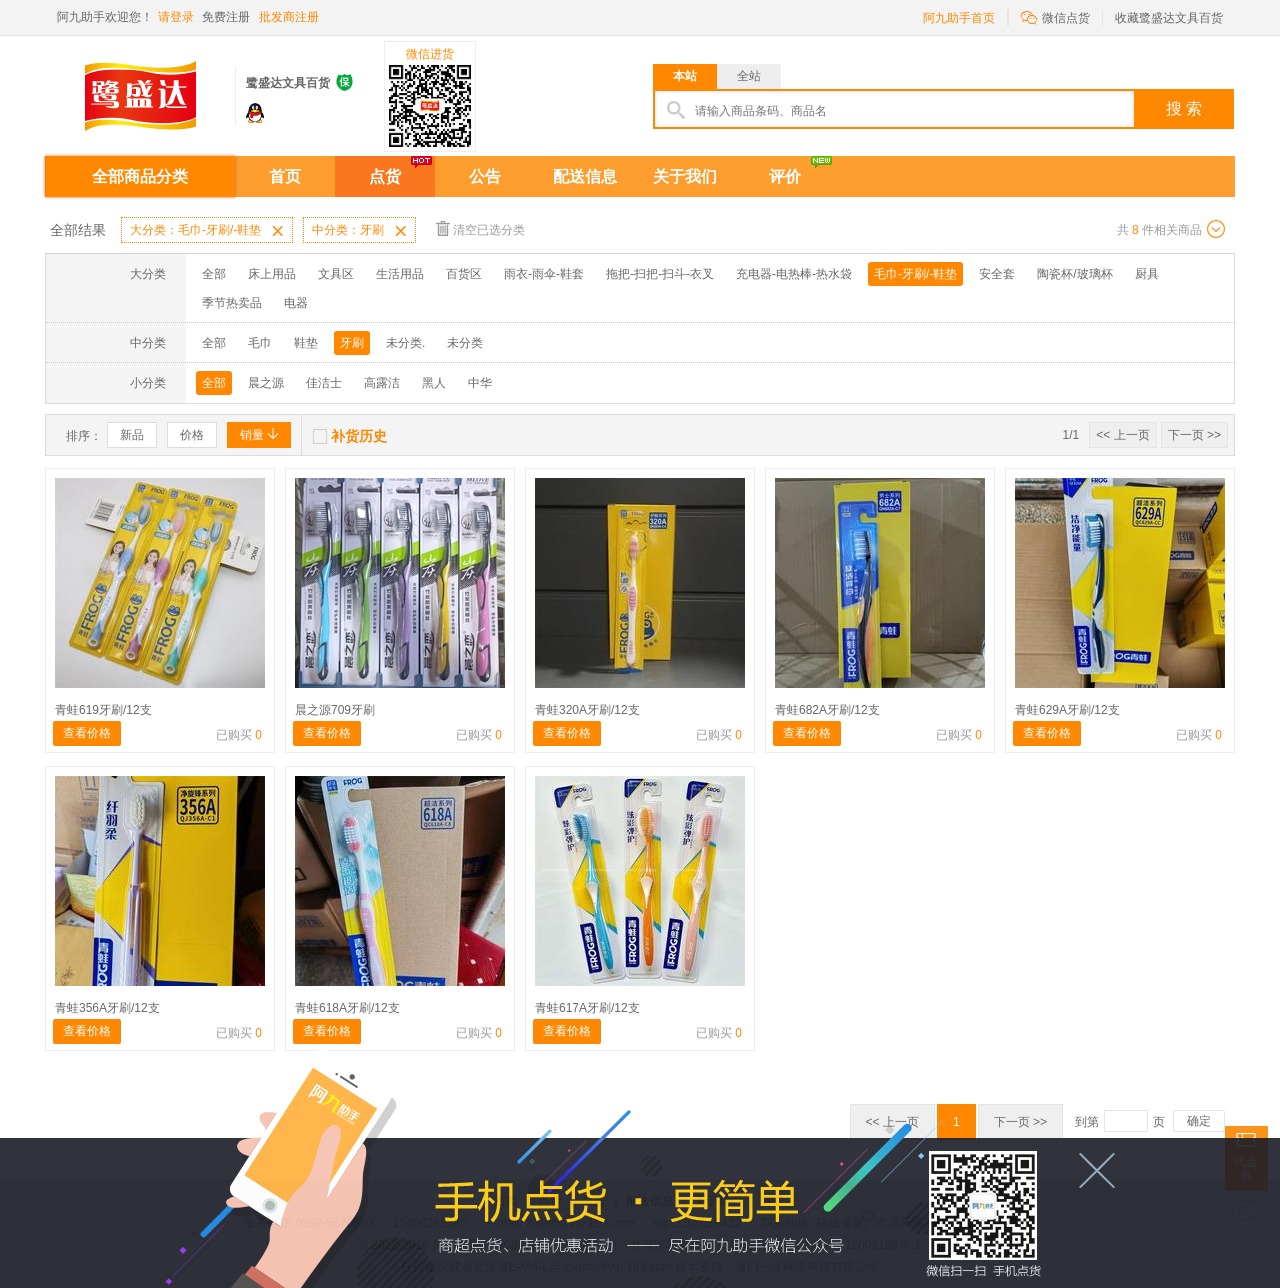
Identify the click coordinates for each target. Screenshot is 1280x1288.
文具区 (336, 274)
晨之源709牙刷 (335, 710)
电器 (296, 303)
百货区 (464, 274)
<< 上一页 (1122, 435)
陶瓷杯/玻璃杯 (1074, 274)
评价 (785, 176)
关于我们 (685, 176)
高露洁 (382, 383)
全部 (214, 274)
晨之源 (266, 383)
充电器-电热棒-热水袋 (794, 274)
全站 (749, 76)
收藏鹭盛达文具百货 (1169, 18)
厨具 (1147, 274)
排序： (84, 436)
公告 (485, 176)
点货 (385, 176)
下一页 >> (1194, 435)
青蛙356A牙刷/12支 (107, 1008)
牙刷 (352, 343)
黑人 (434, 383)
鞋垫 (306, 343)
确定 (1199, 1121)
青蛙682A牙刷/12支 (827, 710)
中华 (480, 383)
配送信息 (585, 176)
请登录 (176, 17)
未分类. (405, 343)
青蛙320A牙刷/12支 (587, 710)
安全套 (997, 274)
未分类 (465, 343)
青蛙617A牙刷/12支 (587, 1008)
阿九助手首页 (959, 18)
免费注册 (226, 17)
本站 (685, 76)
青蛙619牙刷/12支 (103, 710)
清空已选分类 (480, 228)
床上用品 (272, 274)
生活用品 (400, 274)
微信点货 (1055, 16)
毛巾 (260, 343)
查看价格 (87, 733)
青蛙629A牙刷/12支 (1067, 710)
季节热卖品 (232, 303)
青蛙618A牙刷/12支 (347, 1008)
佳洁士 (324, 383)
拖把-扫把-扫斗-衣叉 (660, 274)
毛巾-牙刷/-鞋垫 (915, 274)
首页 (285, 176)
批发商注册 (289, 17)
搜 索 (1184, 108)
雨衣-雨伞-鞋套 (544, 274)
